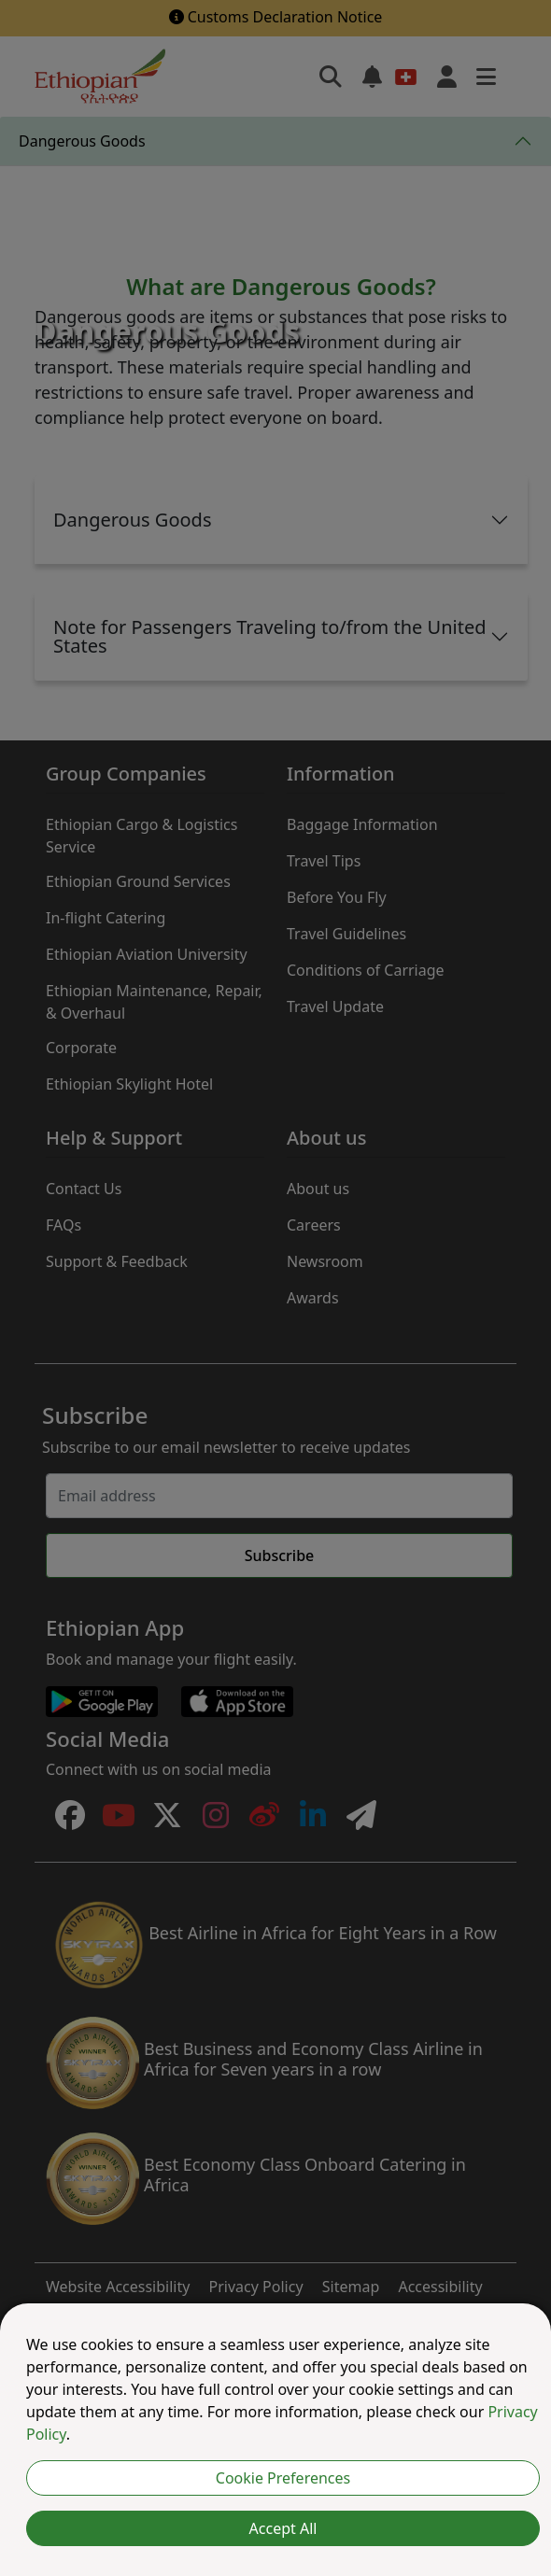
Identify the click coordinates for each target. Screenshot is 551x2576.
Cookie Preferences (283, 2478)
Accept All (283, 2528)
